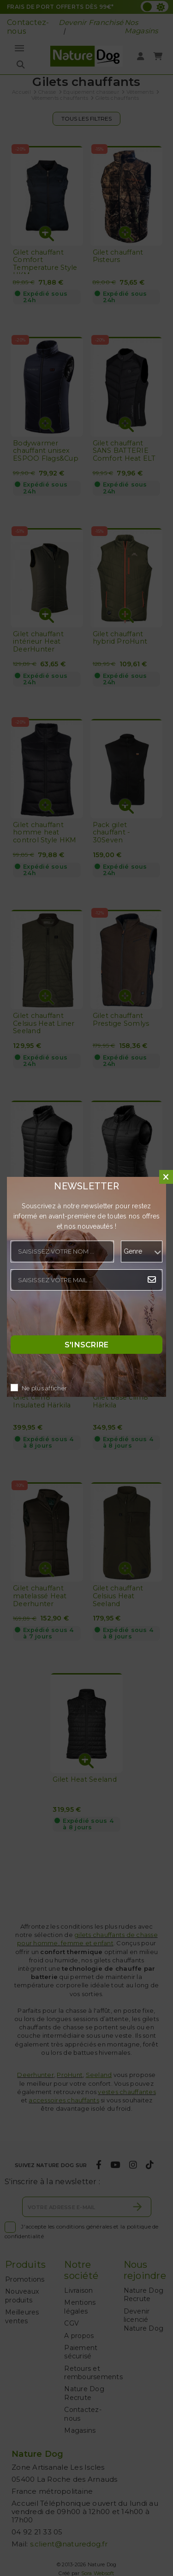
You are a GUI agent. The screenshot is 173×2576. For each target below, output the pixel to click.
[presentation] (81, 1315)
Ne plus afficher (44, 1388)
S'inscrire (87, 1344)
